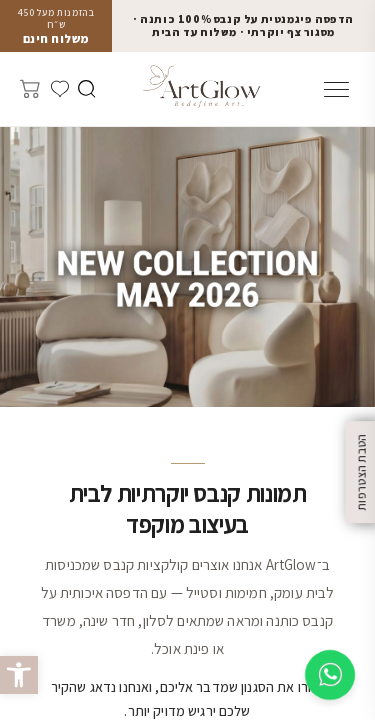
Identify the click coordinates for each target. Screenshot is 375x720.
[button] (19, 675)
